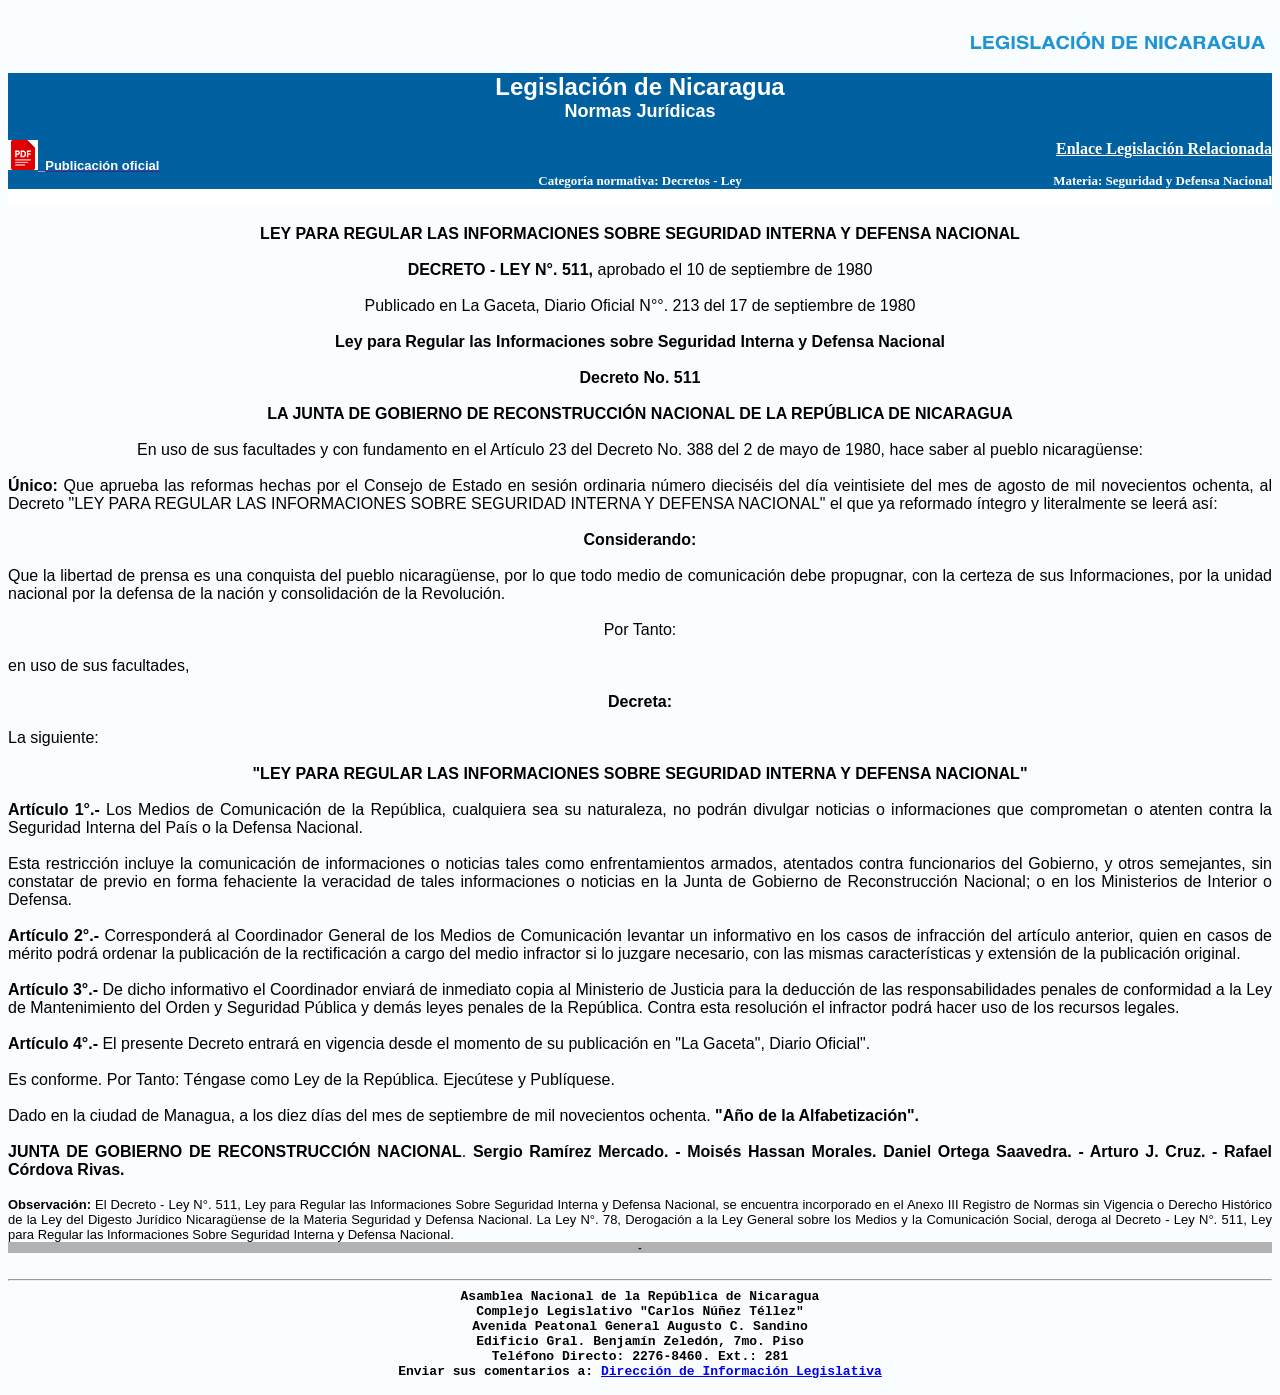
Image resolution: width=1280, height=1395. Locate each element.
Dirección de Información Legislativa (741, 1371)
